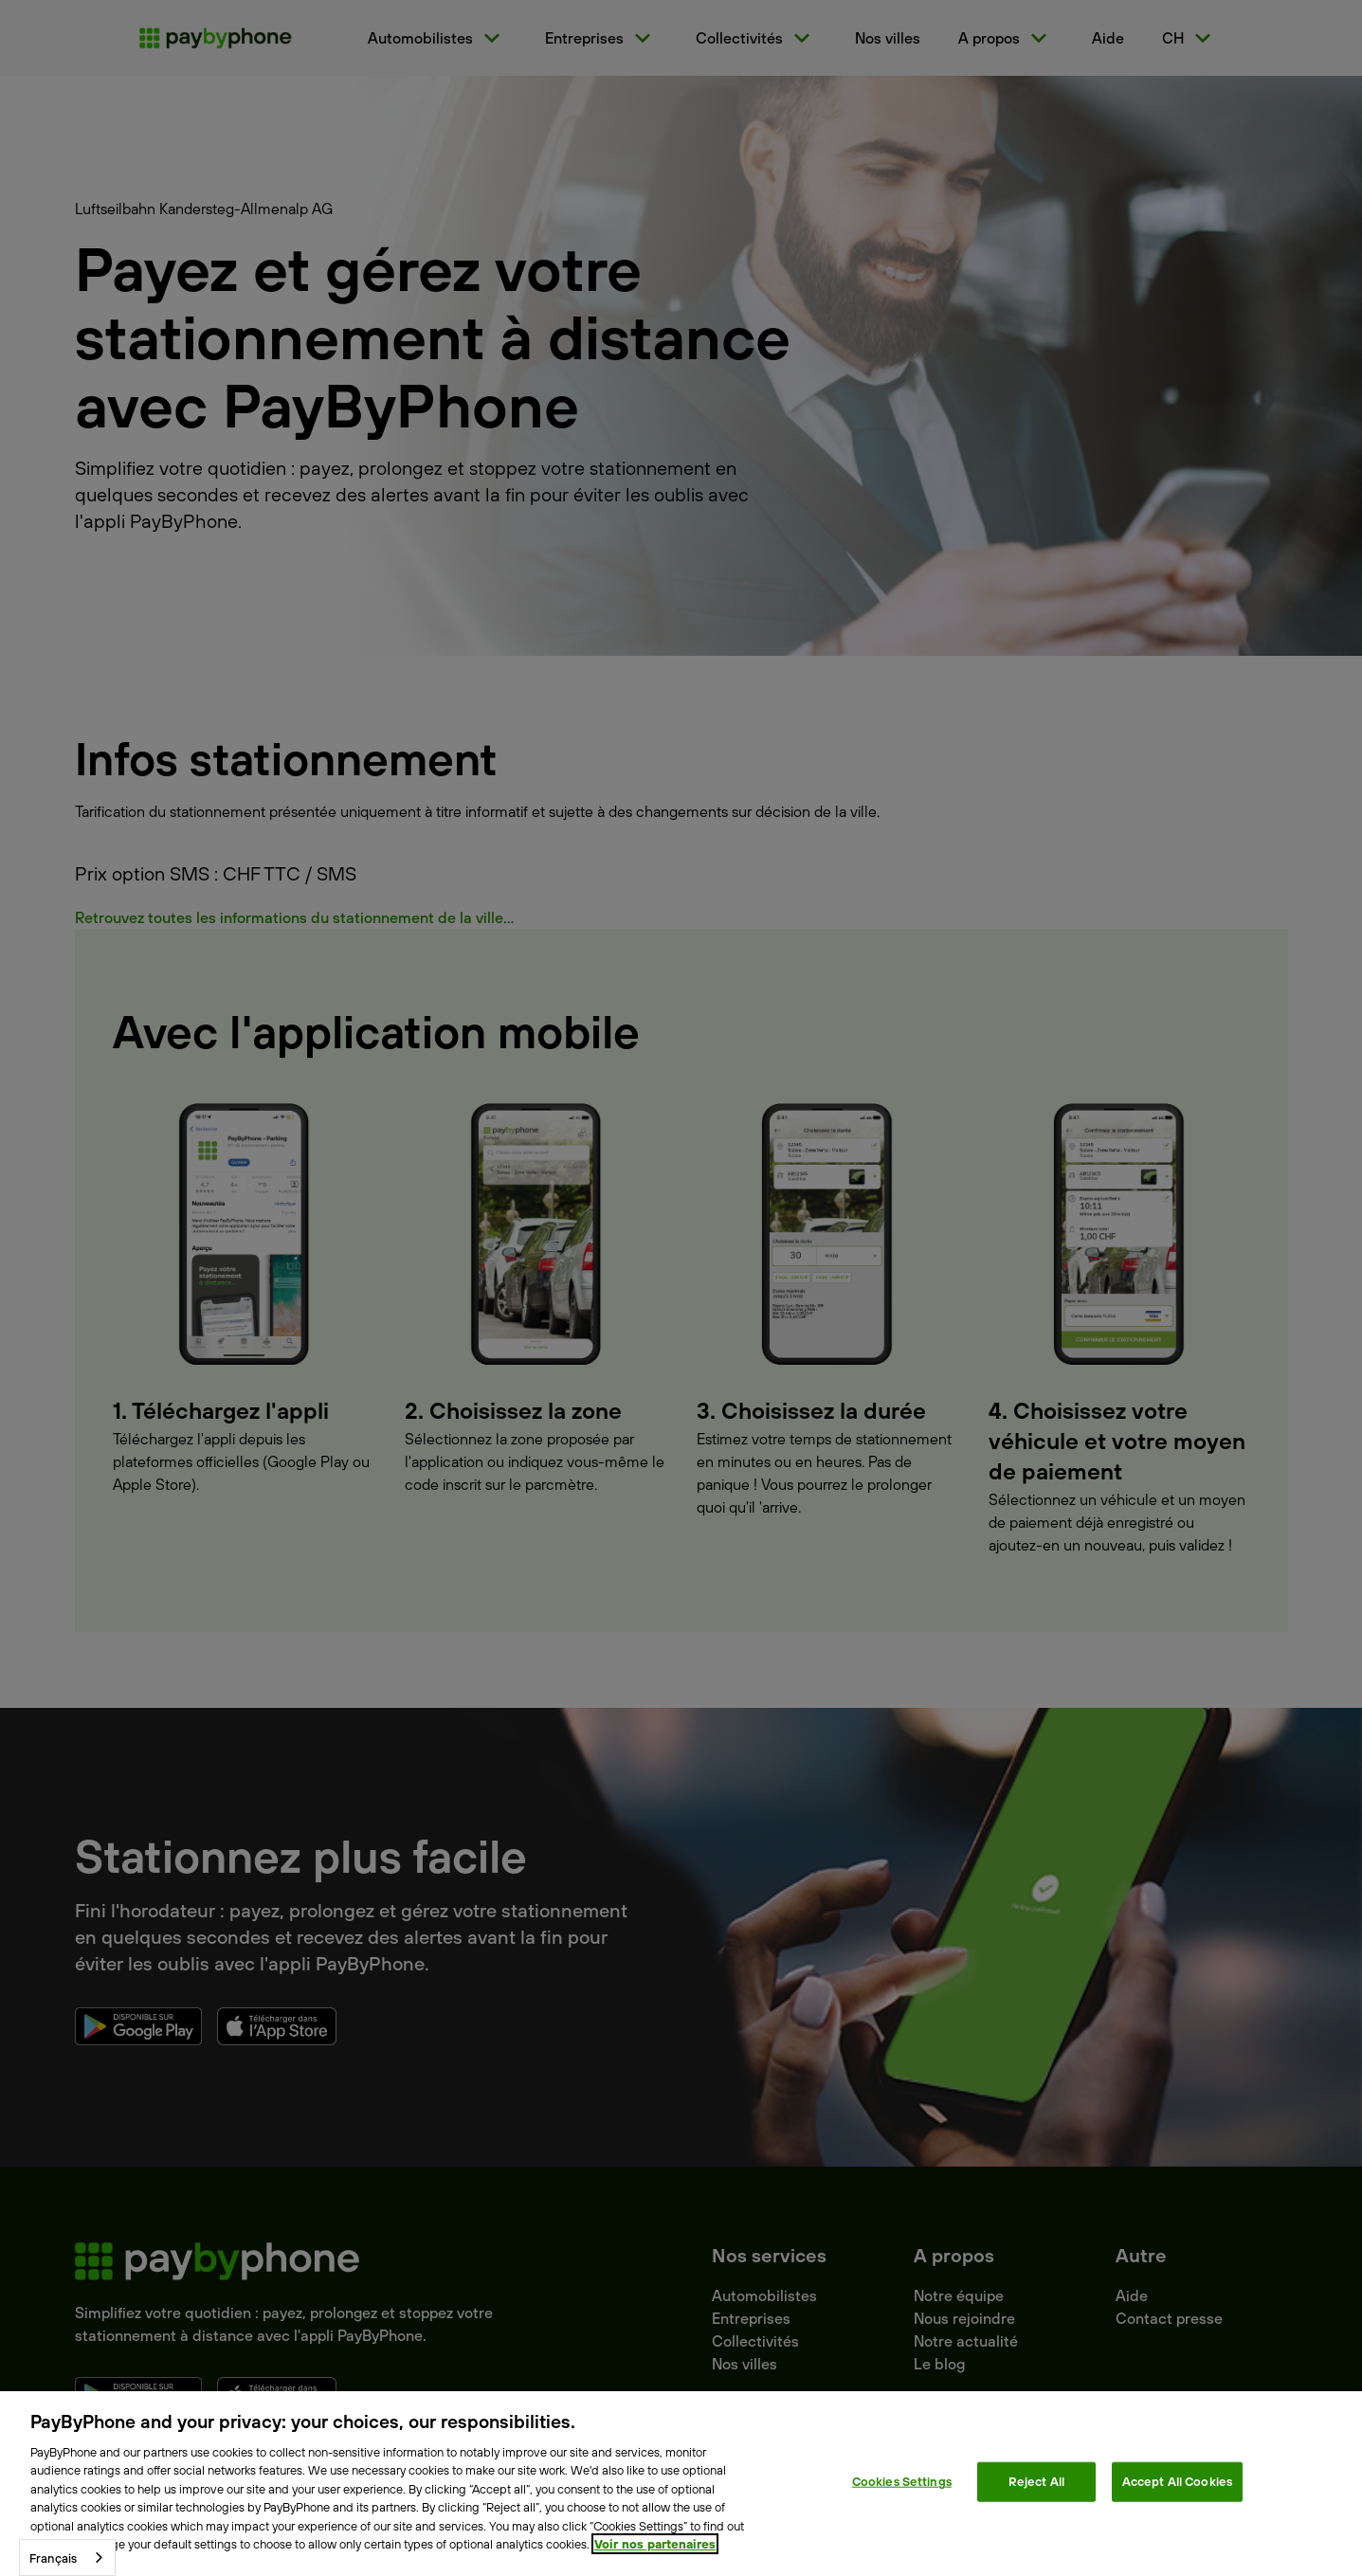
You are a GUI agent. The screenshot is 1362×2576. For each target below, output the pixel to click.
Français (53, 2558)
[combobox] (67, 2557)
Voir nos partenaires (655, 2543)
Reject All (1036, 2481)
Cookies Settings (902, 2481)
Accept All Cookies (1177, 2481)
